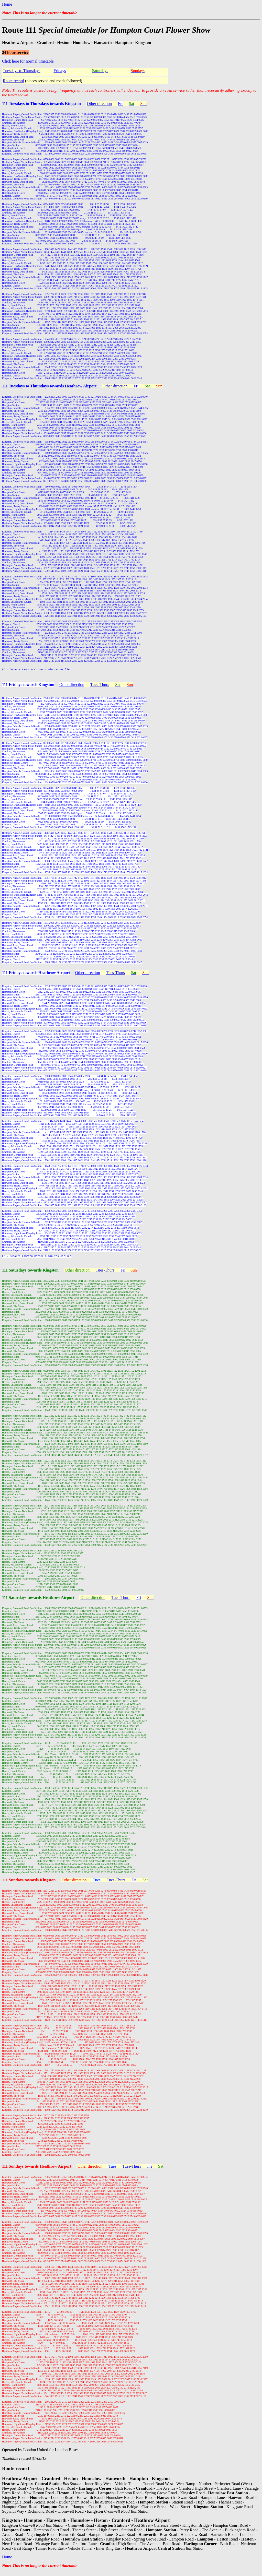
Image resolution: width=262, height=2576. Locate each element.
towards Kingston (40, 1882)
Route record (13, 81)
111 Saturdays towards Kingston (30, 1272)
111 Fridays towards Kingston (28, 686)
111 (5, 1882)
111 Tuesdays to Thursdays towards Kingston (41, 103)
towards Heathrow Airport (48, 2169)
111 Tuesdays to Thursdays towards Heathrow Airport (49, 386)
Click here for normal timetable (28, 61)
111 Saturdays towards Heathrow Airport (38, 1600)
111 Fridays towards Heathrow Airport (36, 974)
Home (7, 4)
